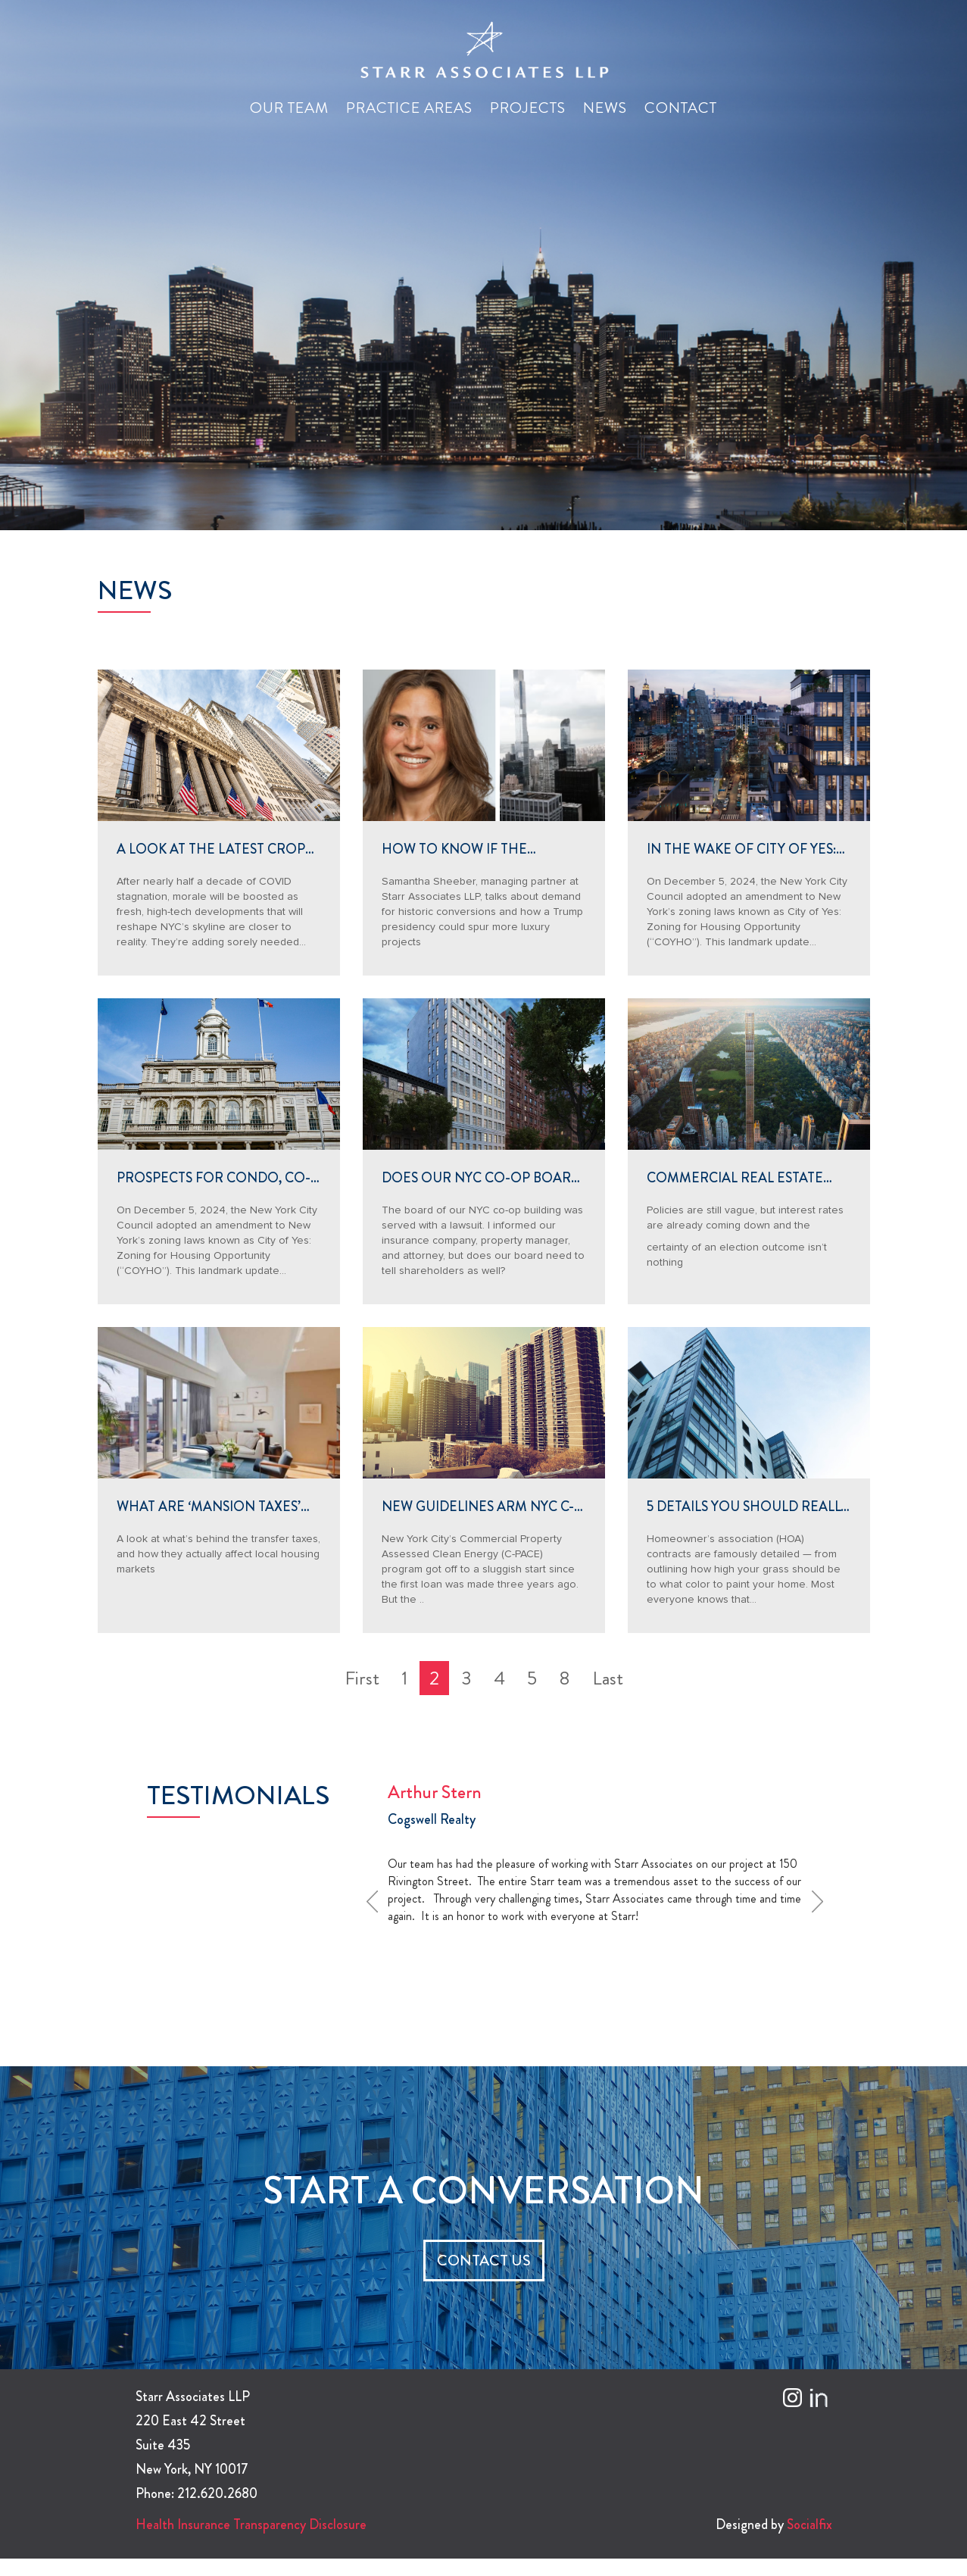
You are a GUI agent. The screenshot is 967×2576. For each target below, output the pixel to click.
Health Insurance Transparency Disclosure (251, 2524)
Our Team (289, 108)
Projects (528, 108)
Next (822, 1901)
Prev (377, 1901)
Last (607, 1678)
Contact (680, 108)
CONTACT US (484, 2261)
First (362, 1678)
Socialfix (809, 2524)
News (605, 108)
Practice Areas (409, 108)
